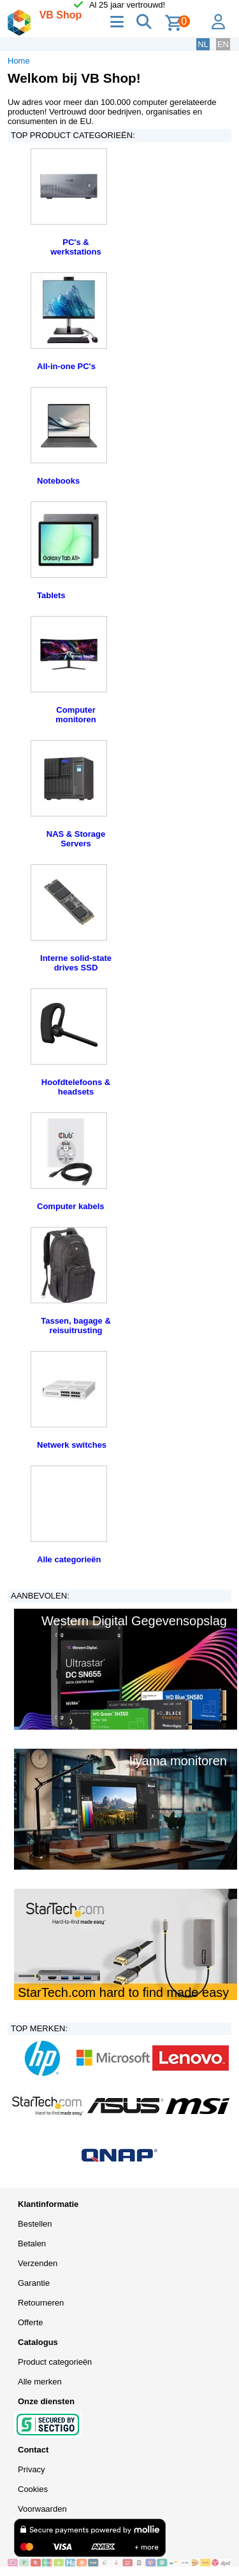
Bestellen (35, 2224)
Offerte (30, 2322)
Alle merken (40, 2381)
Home (19, 61)
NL (203, 44)
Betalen (32, 2243)
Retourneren (41, 2302)
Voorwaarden (42, 2509)
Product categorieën (55, 2362)
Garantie (34, 2283)
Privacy (31, 2469)
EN (223, 44)
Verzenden (37, 2263)
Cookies (33, 2489)
